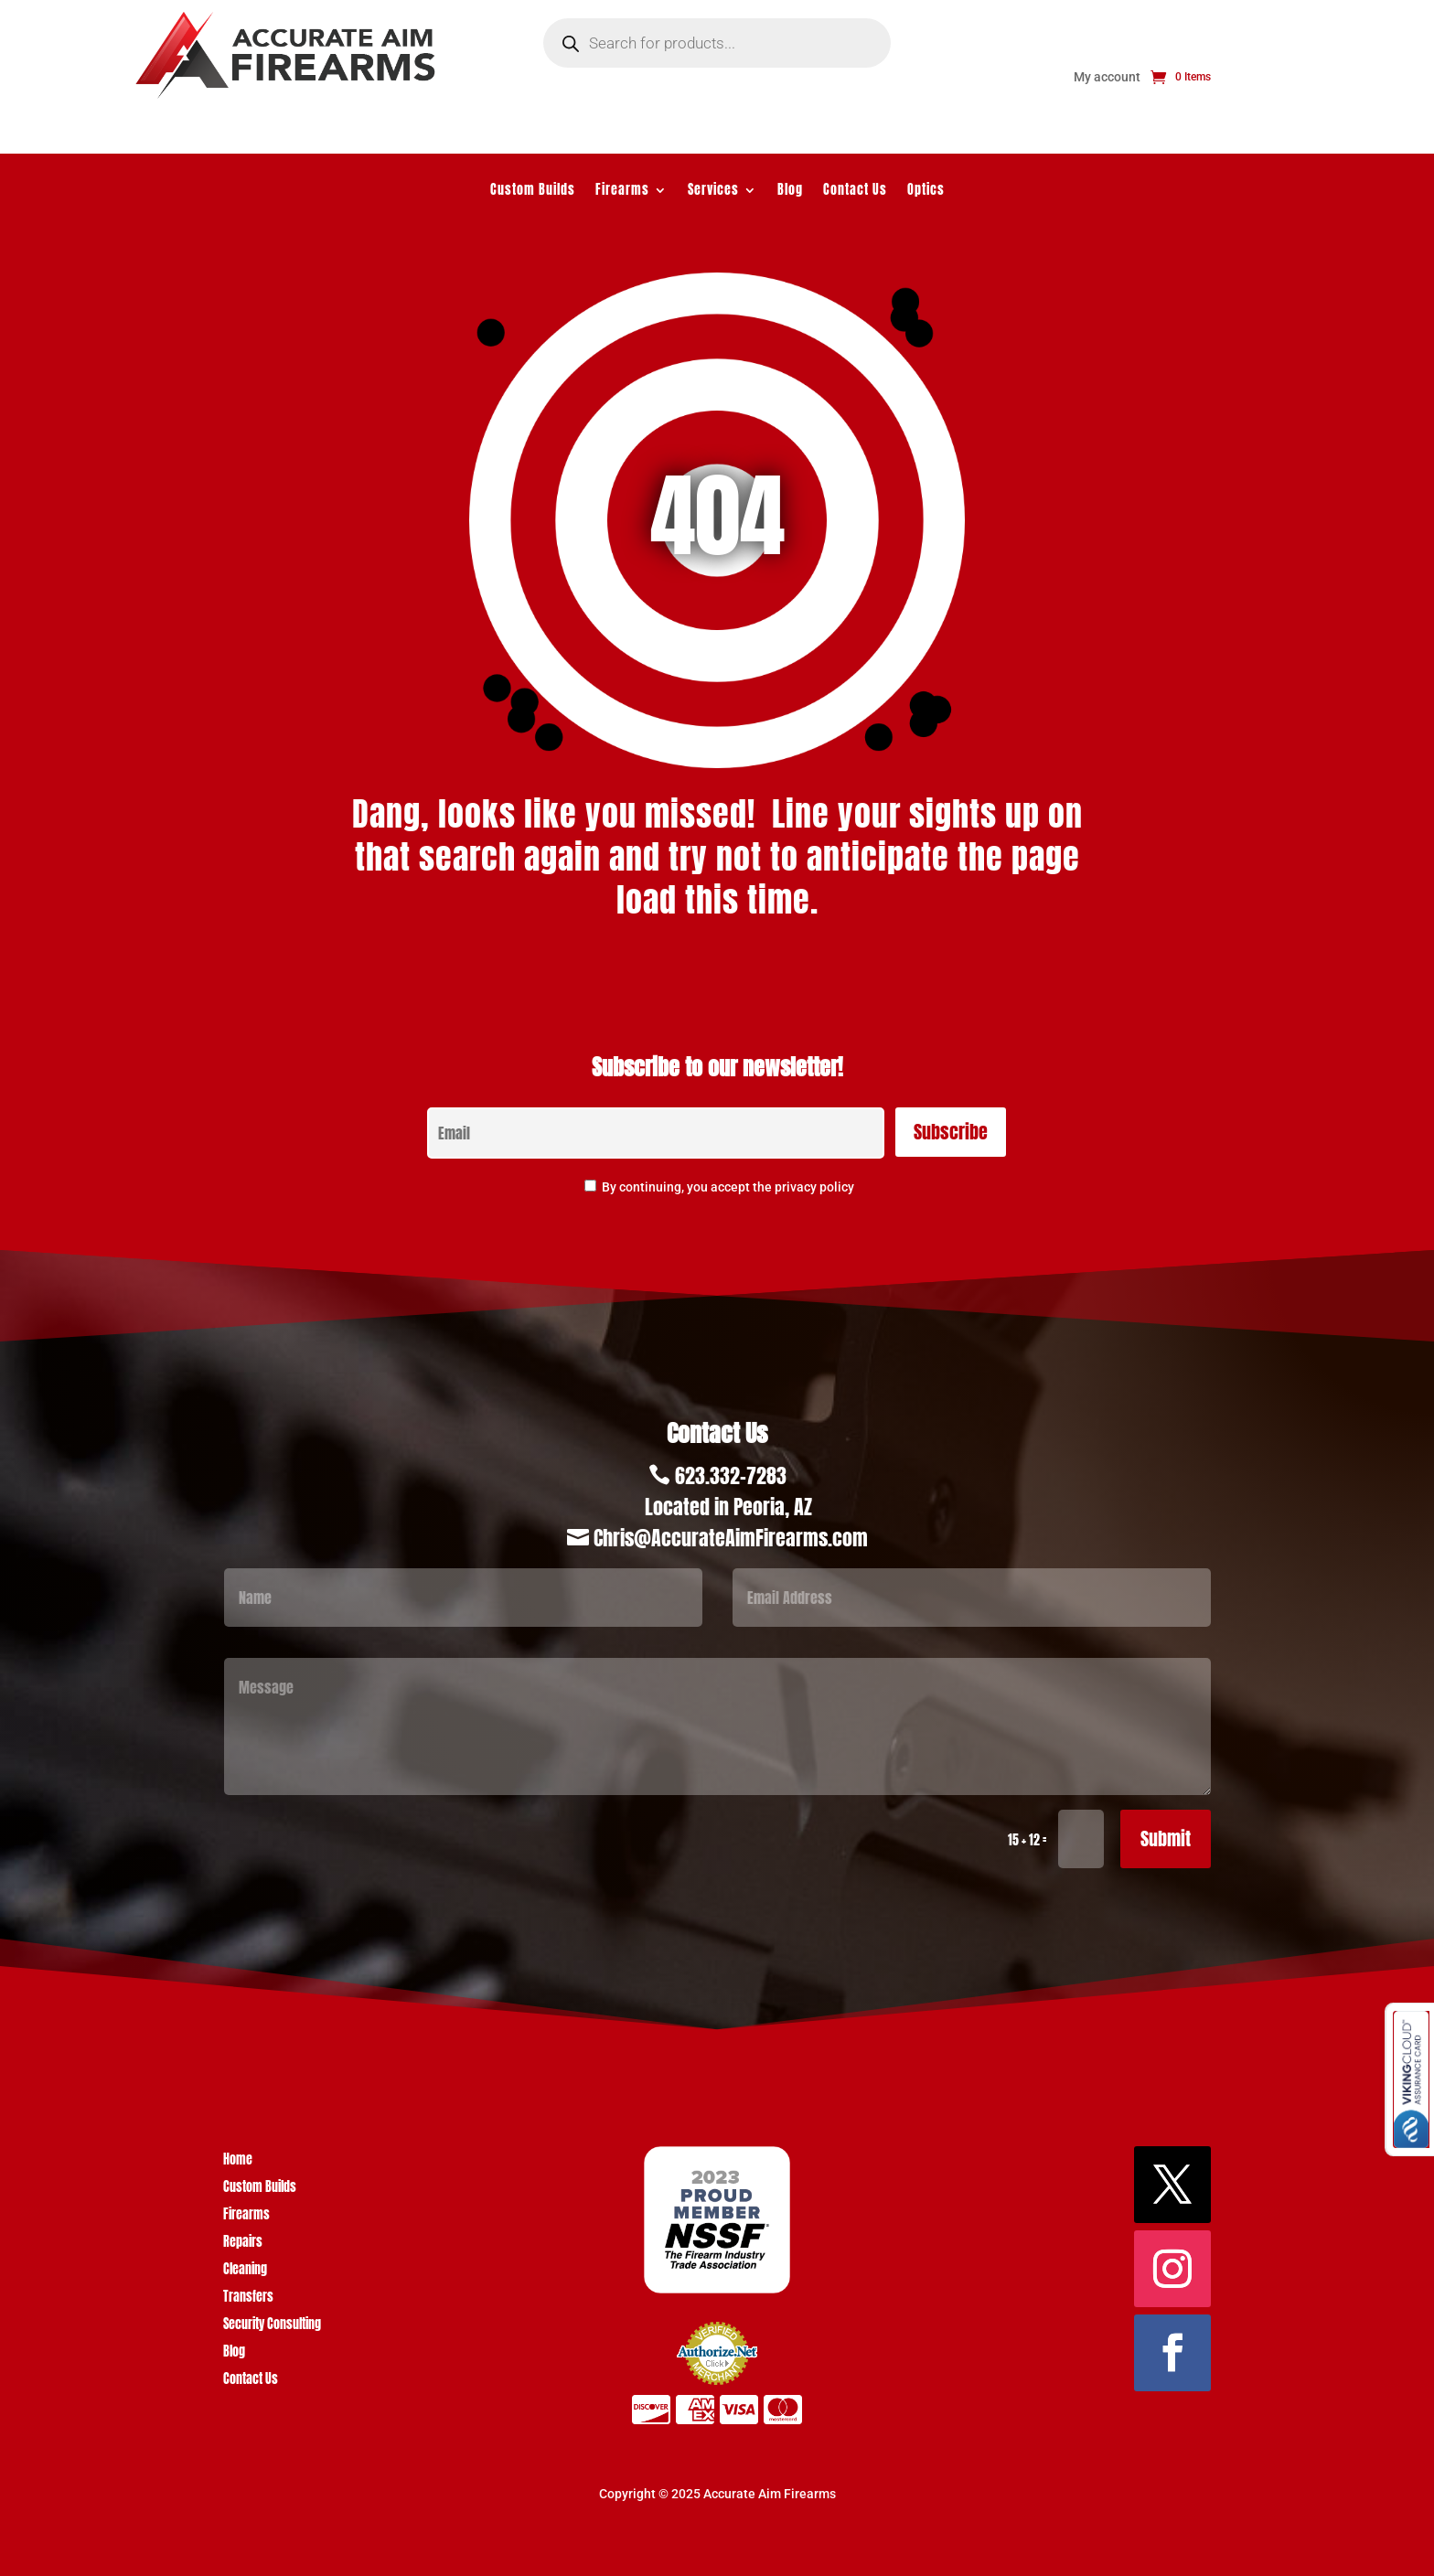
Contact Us (855, 191)
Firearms (622, 191)
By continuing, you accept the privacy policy (728, 1187)
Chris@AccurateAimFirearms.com (731, 1538)
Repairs (242, 2243)
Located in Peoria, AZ (728, 1506)
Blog (790, 191)
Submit (1165, 1838)
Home (237, 2161)
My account (1107, 77)
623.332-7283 (731, 1475)
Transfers (248, 2298)
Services (713, 191)
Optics (926, 191)
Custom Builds (532, 191)
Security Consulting (272, 2326)
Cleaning (245, 2271)
